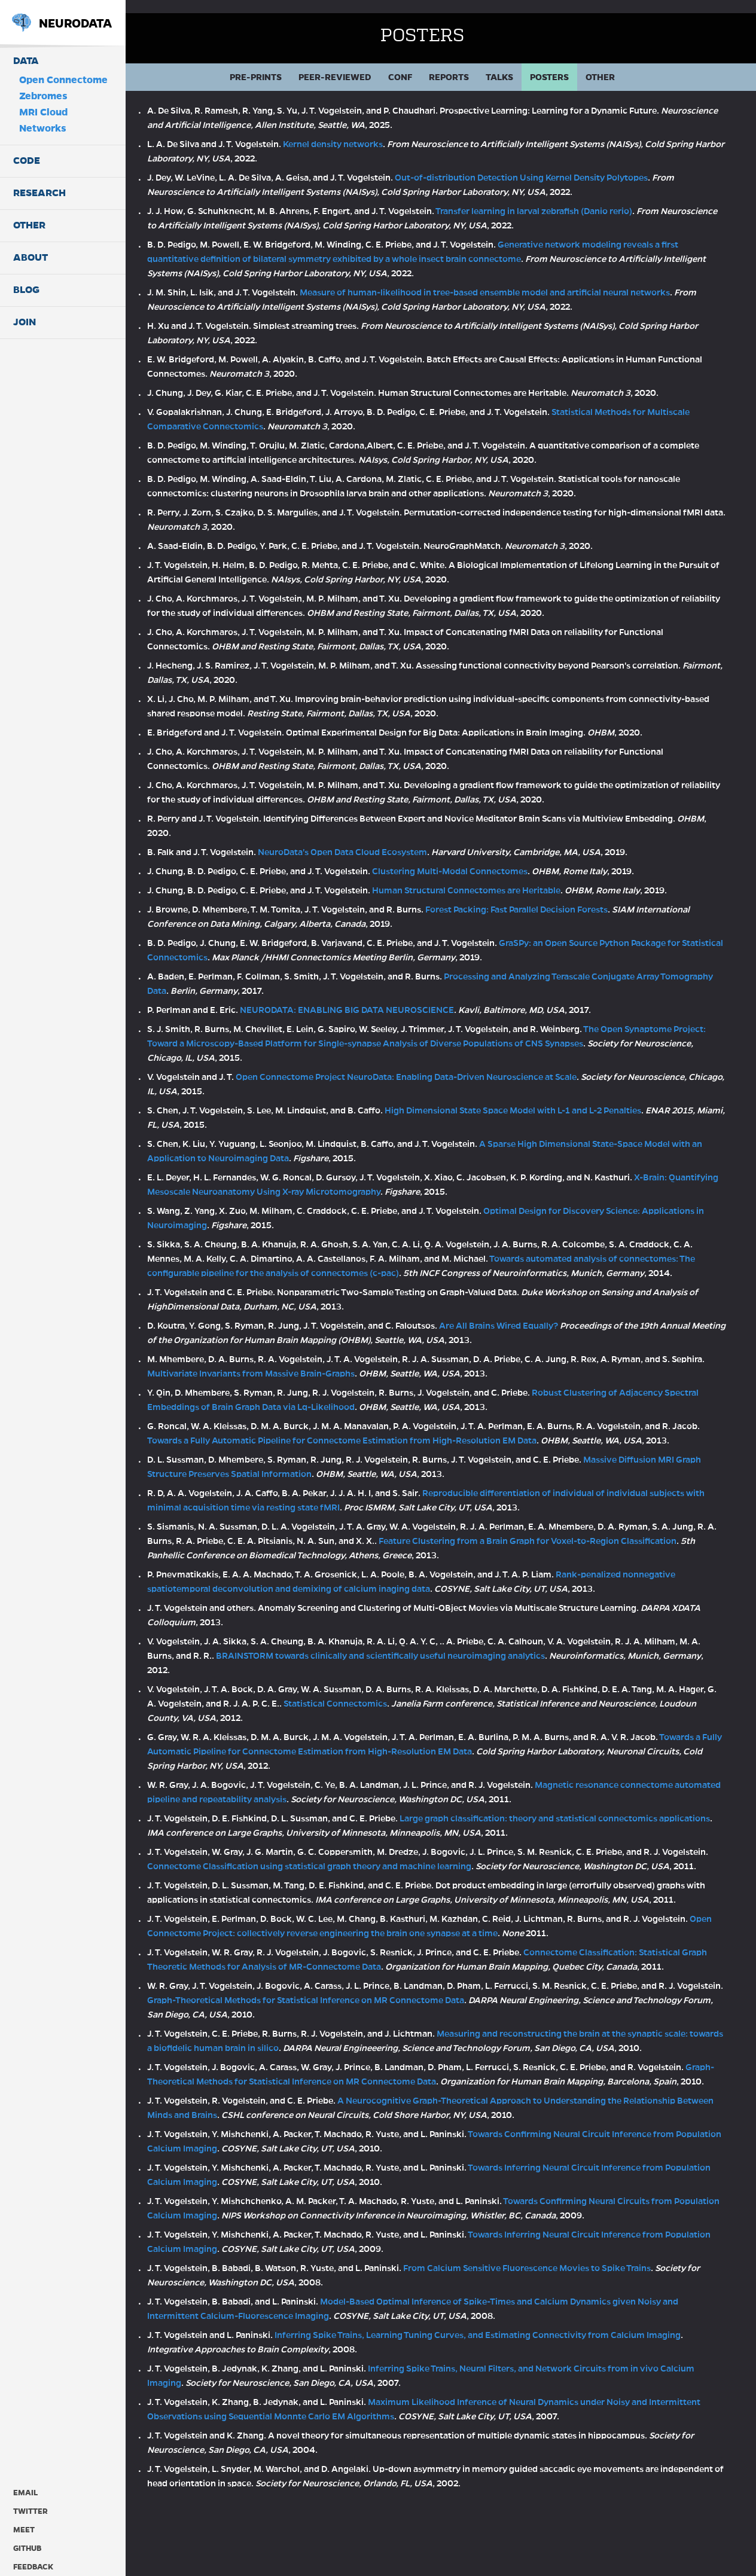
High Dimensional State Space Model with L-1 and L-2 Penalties (550, 1097)
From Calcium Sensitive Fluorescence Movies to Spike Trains (564, 2341)
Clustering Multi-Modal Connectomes (487, 858)
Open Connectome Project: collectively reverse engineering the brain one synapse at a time (371, 1977)
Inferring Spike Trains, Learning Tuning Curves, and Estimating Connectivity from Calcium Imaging (515, 2408)
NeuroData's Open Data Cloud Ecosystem (379, 839)
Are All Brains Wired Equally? (535, 1327)
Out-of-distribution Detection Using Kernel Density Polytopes (558, 164)
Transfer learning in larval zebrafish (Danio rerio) (570, 198)
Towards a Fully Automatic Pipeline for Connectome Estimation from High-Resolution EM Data (407, 1441)
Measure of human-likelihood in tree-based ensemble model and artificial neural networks (522, 279)
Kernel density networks (370, 131)
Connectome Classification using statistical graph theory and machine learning (394, 1882)
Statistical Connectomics (412, 1719)
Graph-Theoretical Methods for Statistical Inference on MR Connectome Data (390, 2059)
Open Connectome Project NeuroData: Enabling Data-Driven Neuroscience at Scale (443, 1064)
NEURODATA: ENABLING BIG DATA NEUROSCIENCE (384, 997)
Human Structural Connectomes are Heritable (503, 877)
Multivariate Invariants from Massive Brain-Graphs (322, 1374)
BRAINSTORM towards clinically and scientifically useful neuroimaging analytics (440, 1671)
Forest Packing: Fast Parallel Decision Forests (553, 896)
